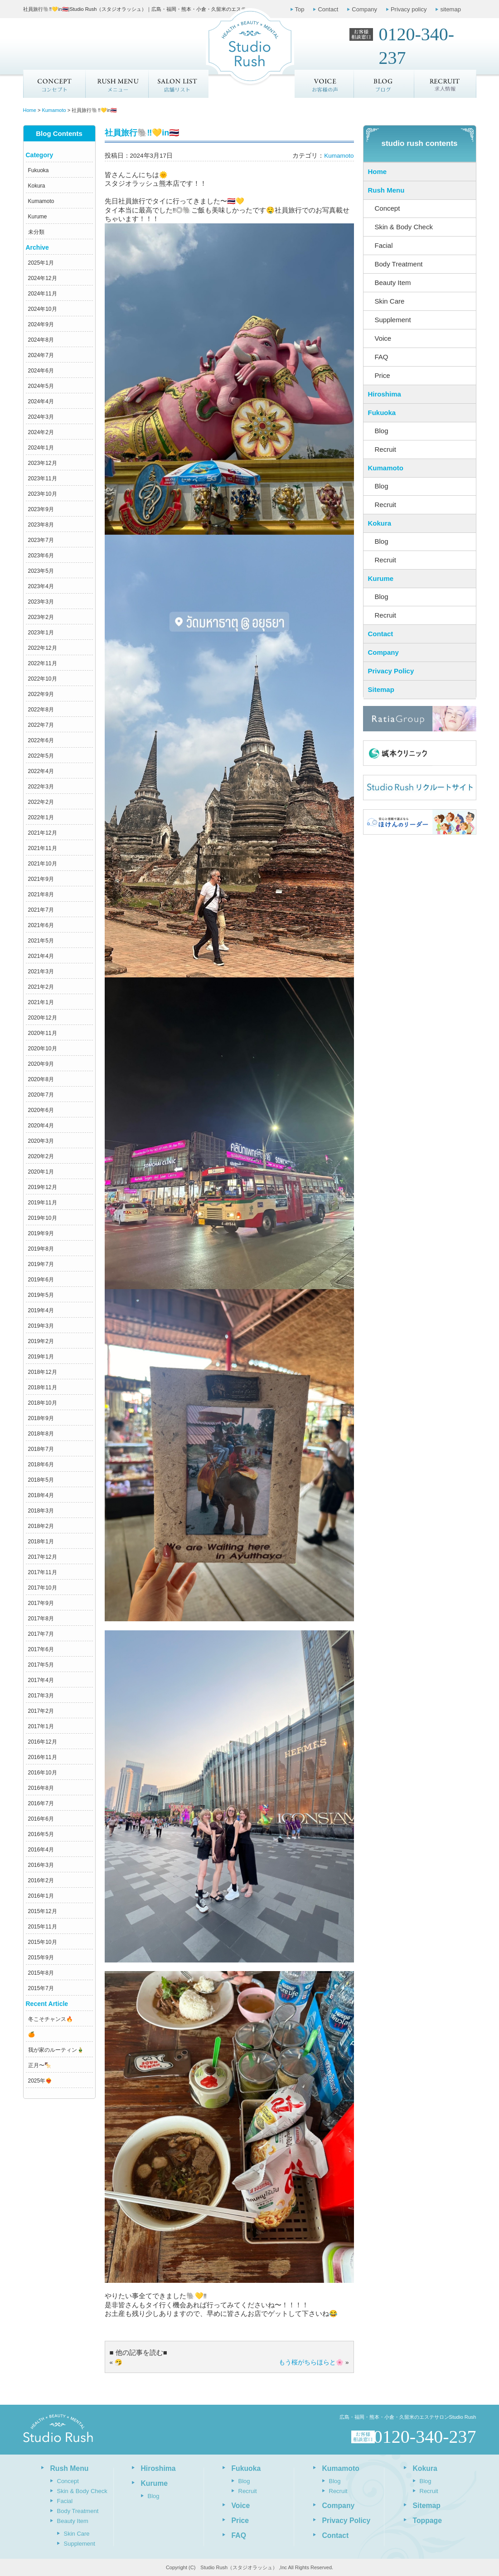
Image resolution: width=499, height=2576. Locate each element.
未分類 (36, 232)
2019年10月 (42, 1218)
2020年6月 (41, 1110)
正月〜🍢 (39, 2065)
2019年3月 (41, 1326)
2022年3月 (41, 786)
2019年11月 (42, 1202)
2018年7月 (41, 1449)
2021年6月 (41, 925)
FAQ (381, 357)
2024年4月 (41, 401)
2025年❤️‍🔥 (40, 2081)
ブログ (384, 84)
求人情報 (445, 84)
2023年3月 (41, 602)
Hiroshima (384, 394)
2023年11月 (42, 478)
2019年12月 (42, 1187)
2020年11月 (42, 1033)
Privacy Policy (391, 671)
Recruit (386, 449)
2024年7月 (41, 355)
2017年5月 (41, 1665)
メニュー (116, 84)
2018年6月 (41, 1464)
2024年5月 (41, 386)
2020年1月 (41, 1172)
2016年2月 (41, 1880)
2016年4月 (41, 1849)
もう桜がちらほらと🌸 (311, 2362)
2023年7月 (41, 540)
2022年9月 (41, 694)
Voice (383, 338)
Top (300, 9)
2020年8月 (41, 1079)
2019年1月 (41, 1356)
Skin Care (390, 301)
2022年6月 (41, 740)
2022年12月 (42, 648)
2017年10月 (42, 1588)
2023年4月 (41, 586)
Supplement (393, 320)
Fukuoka (38, 170)
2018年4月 (41, 1495)
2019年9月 (41, 1233)
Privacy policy (408, 9)
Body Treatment (399, 264)
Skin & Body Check (404, 227)
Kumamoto (41, 201)
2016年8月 (41, 1788)
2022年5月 (41, 756)
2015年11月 (42, 1927)
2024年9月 (41, 324)
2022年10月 (42, 679)
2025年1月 (41, 263)
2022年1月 (41, 817)
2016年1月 (41, 1896)
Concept (54, 84)
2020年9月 (41, 1064)
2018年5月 (41, 1480)
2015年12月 (42, 1911)
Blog (381, 431)
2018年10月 (42, 1403)
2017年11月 (42, 1572)
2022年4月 (41, 771)
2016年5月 (41, 1834)
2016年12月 (42, 1742)
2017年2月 (41, 1711)
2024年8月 (41, 340)
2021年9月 (41, 879)
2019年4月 (41, 1310)
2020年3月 (41, 1141)
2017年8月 (41, 1618)
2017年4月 (41, 1680)
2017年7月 (41, 1634)
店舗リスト (178, 84)
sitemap (450, 9)
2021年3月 (41, 971)
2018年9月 (41, 1418)
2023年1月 (41, 632)
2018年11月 (42, 1387)
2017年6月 (41, 1649)
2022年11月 (42, 663)
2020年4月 (41, 1125)
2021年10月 (42, 863)
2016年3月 (41, 1865)
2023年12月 (42, 463)
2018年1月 (41, 1541)
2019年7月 (41, 1264)
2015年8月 (41, 1973)
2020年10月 (42, 1048)
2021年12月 (42, 833)
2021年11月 (42, 848)
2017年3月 (41, 1695)
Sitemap (381, 689)
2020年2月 (41, 1156)
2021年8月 (41, 894)
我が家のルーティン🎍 (56, 2050)
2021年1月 (41, 1002)
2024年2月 (41, 432)
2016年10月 (42, 1772)
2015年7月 (41, 1988)
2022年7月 (41, 725)
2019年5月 (41, 1295)
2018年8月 (41, 1434)
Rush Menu (386, 190)
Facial (384, 245)
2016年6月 (41, 1819)
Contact (328, 9)
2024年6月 (41, 370)
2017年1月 (41, 1726)
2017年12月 (42, 1557)
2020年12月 (42, 1018)
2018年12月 (42, 1372)
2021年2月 (41, 987)
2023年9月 (41, 509)
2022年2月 (41, 802)
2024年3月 (41, 417)
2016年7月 (41, 1803)
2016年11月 (42, 1757)
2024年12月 (42, 278)
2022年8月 (41, 709)
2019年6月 (41, 1279)
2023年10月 (42, 494)
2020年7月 (41, 1095)
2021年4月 (41, 956)
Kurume (37, 216)
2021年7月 (41, 910)
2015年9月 (41, 1957)
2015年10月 (42, 1942)
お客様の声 (324, 84)
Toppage (427, 2520)
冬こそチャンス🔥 (50, 2019)
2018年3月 (41, 1511)
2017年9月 (41, 1603)
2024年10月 (42, 309)
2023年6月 (41, 555)
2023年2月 (41, 617)
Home (377, 171)
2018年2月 (41, 1526)
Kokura (36, 186)
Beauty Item (393, 282)
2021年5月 (41, 941)
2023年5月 (41, 571)
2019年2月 (41, 1341)
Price (382, 375)
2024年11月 (42, 293)
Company (364, 9)
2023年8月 (41, 525)
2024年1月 (41, 448)
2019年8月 (41, 1249)
